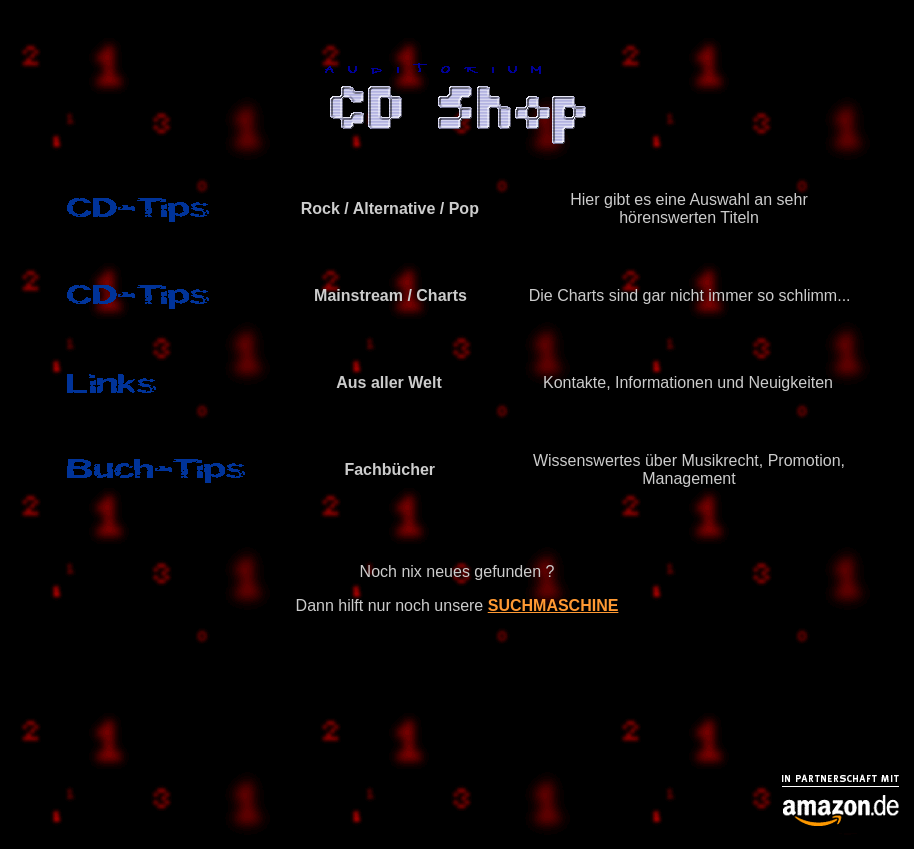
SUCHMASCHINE (553, 605)
